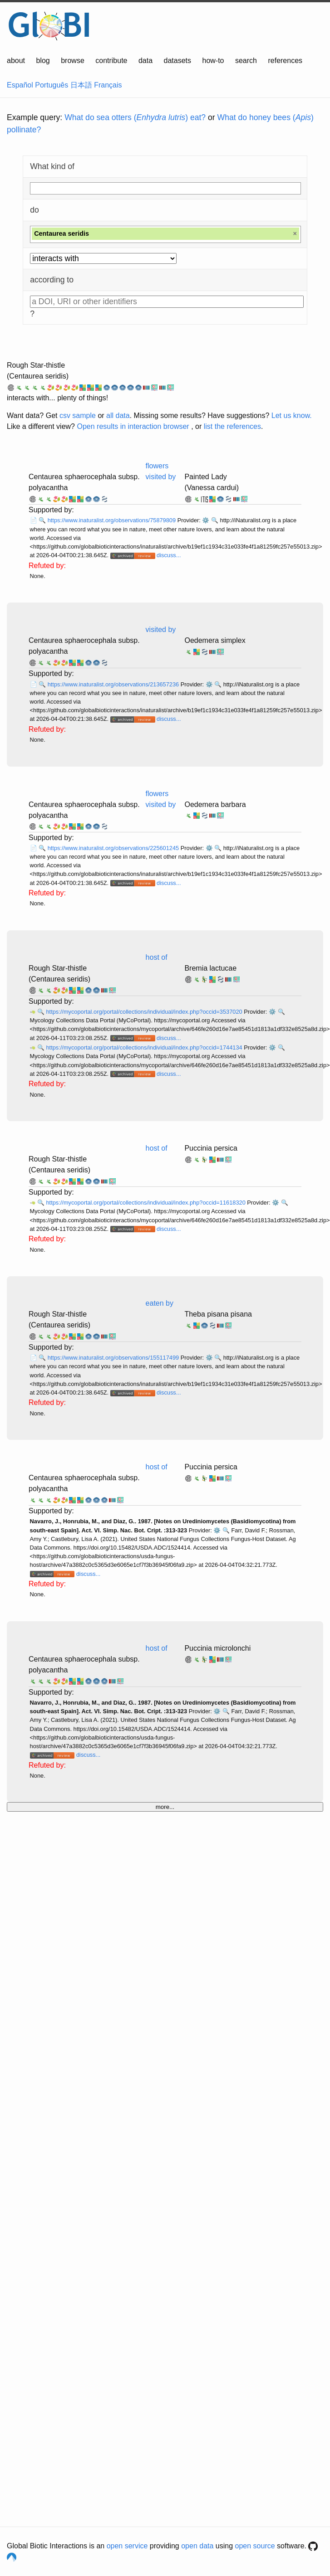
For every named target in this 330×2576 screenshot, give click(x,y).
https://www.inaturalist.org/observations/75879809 (112, 520)
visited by (161, 629)
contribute (111, 60)
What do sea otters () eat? (135, 117)
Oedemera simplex (214, 640)
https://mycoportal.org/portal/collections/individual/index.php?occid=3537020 (145, 1011)
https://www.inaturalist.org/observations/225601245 (114, 848)
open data (197, 2546)
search (246, 60)
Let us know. (291, 415)
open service (127, 2546)
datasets (177, 60)
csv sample (77, 415)
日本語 (81, 85)
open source (255, 2546)
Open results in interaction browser (133, 426)
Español (20, 85)
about (16, 60)
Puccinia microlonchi (217, 1648)
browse (72, 60)
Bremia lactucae (210, 968)
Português (51, 85)
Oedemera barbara (215, 804)
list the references (232, 426)
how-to (213, 60)
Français (108, 85)
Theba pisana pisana (218, 1314)
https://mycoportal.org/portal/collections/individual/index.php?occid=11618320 (146, 1202)
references (285, 60)
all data (118, 415)
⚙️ (205, 520)
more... (165, 1806)
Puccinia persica (210, 1148)
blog (43, 60)
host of (156, 957)
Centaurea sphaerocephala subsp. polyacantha (84, 482)
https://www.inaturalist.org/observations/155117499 (114, 1357)
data (145, 60)
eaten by (159, 1303)
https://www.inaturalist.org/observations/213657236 (114, 684)
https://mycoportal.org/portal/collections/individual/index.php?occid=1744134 (145, 1047)
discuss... (169, 555)
